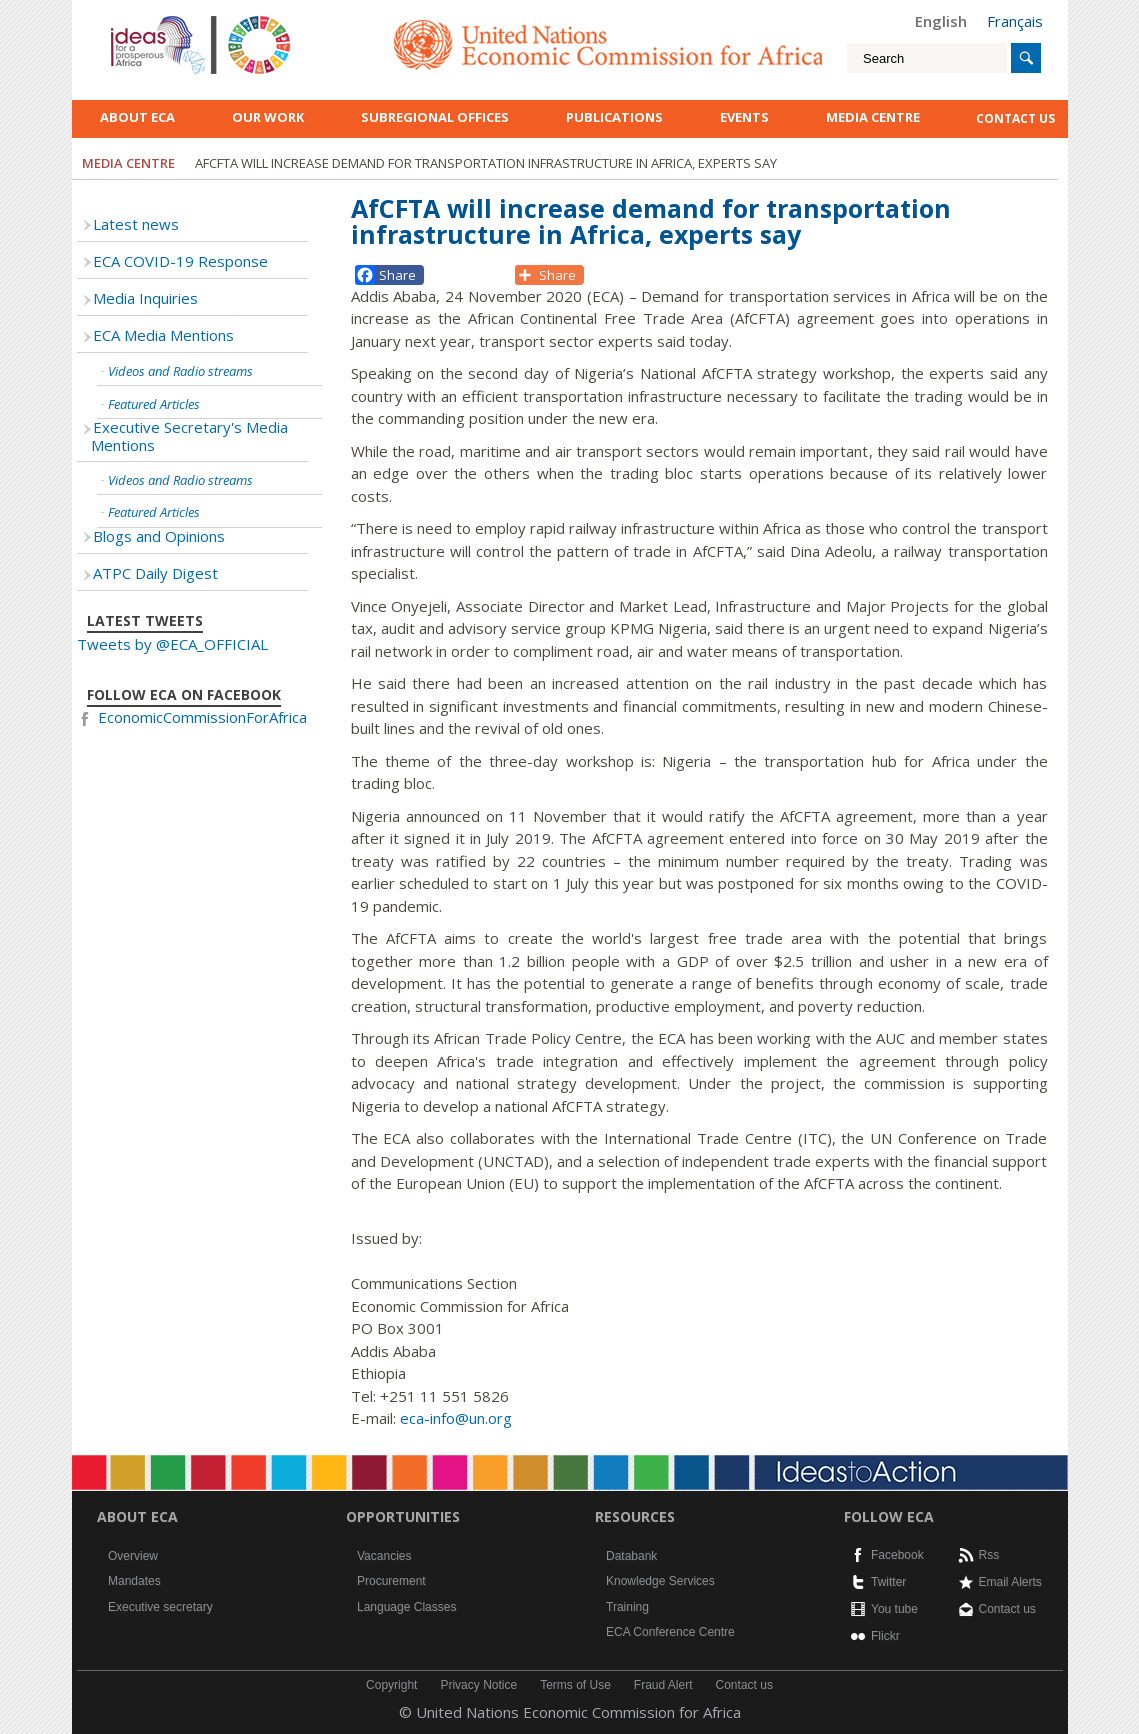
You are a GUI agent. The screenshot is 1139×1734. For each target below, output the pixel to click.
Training (627, 1607)
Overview (133, 1556)
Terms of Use (575, 1685)
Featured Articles (154, 404)
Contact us (1007, 1609)
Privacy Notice (478, 1685)
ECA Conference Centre (670, 1632)
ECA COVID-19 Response (180, 261)
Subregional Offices (435, 117)
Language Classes (406, 1607)
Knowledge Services (660, 1581)
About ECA (137, 117)
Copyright (391, 1685)
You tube (894, 1609)
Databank (631, 1556)
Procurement (391, 1581)
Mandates (134, 1581)
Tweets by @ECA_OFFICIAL (172, 644)
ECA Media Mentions (163, 335)
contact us (1015, 118)
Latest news (136, 224)
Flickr (885, 1636)
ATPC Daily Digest (155, 573)
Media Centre (873, 117)
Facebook (897, 1555)
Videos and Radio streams (180, 371)
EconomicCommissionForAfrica (202, 717)
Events (744, 117)
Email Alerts (1010, 1582)
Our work (268, 117)
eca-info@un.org (456, 1418)
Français (1015, 21)
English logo (138, 20)
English (941, 21)
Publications (614, 117)
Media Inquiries (145, 298)
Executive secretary (160, 1607)
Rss (989, 1555)
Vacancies (384, 1556)
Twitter (888, 1582)
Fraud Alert (663, 1685)
